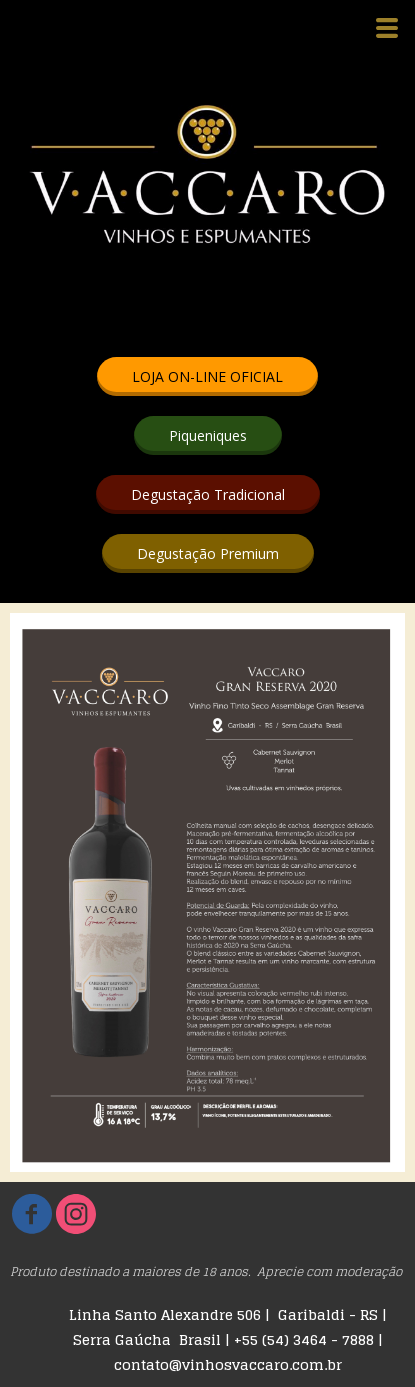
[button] (207, 376)
